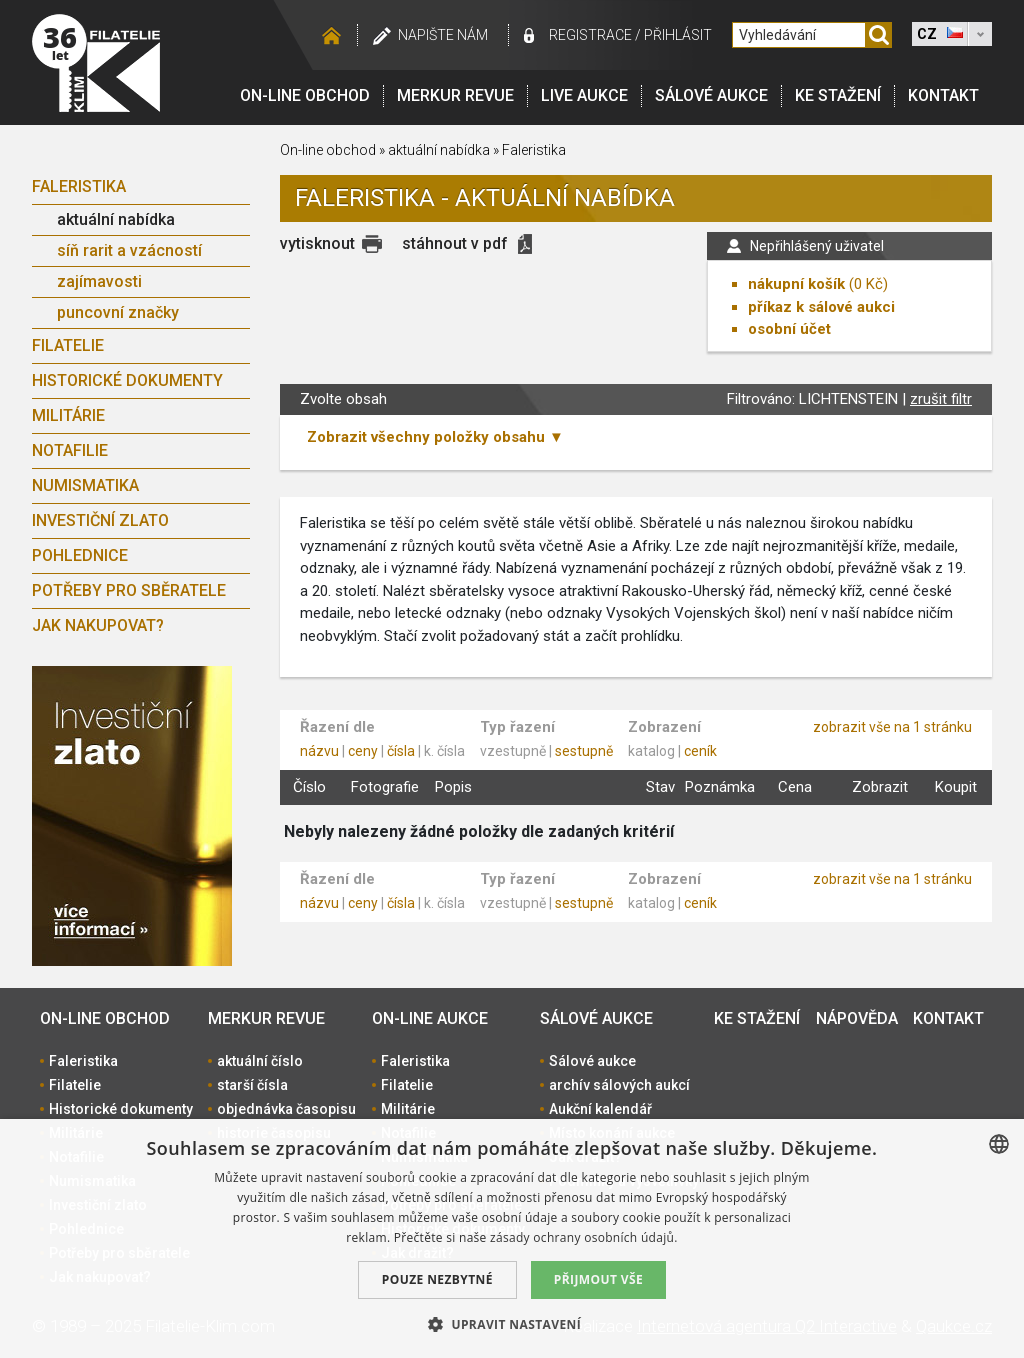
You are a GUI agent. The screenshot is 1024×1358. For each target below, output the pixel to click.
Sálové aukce (711, 95)
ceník (700, 751)
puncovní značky (118, 312)
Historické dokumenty (127, 380)
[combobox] (999, 1144)
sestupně (584, 751)
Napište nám (443, 35)
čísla (401, 751)
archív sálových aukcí (619, 1085)
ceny (363, 751)
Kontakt (943, 95)
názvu (319, 751)
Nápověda (857, 1018)
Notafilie (70, 450)
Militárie (68, 415)
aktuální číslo (260, 1061)
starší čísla (252, 1085)
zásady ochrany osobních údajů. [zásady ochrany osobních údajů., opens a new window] (584, 1237)
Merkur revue (455, 95)
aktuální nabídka (116, 219)
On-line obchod (305, 95)
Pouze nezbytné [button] (437, 1279)
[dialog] (512, 1238)
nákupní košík (796, 284)
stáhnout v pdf (455, 243)
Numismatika (85, 485)
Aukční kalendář (600, 1109)
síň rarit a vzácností (129, 250)
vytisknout (317, 243)
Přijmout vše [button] (598, 1279)
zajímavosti (99, 281)
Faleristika (79, 186)
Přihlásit (678, 35)
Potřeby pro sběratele (129, 590)
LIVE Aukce (584, 95)
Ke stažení (838, 95)
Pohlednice (80, 555)
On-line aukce (430, 1018)
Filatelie (68, 345)
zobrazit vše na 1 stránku (892, 727)
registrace (590, 35)
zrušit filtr (941, 399)
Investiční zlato (100, 520)
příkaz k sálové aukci (821, 307)
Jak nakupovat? (98, 625)
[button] (512, 1324)
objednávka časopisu (286, 1109)
